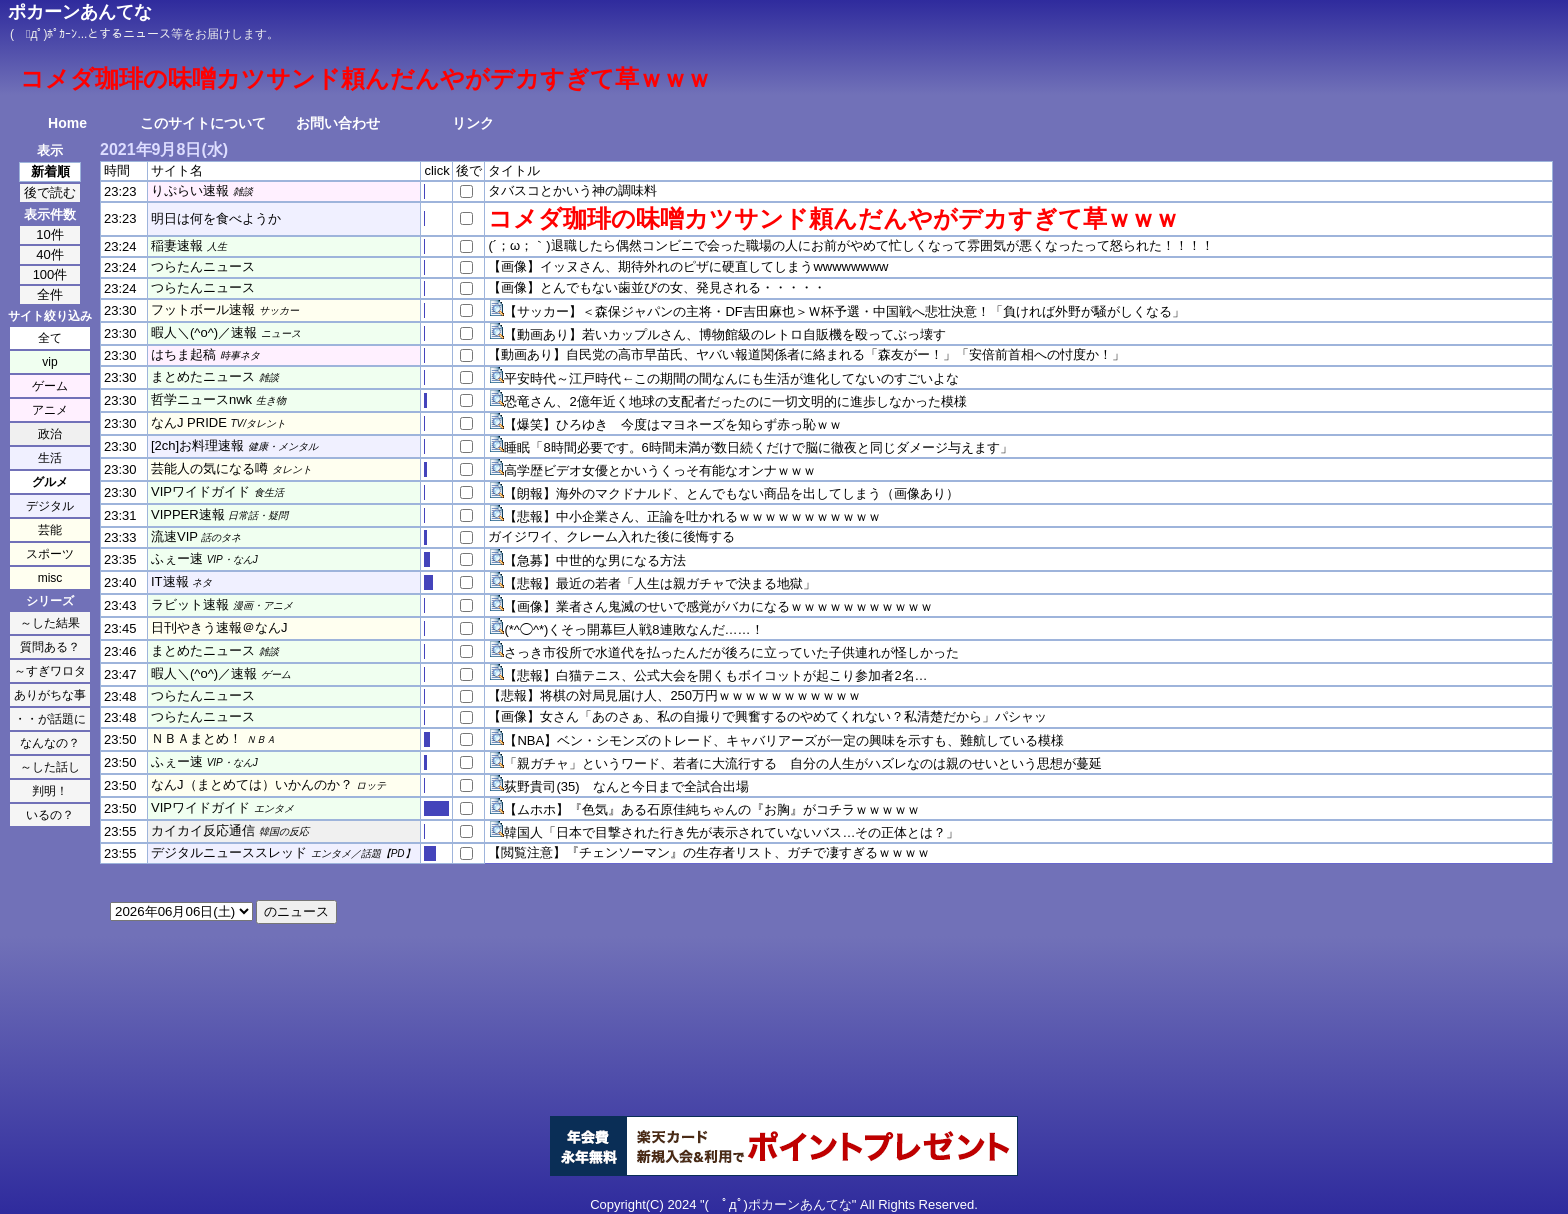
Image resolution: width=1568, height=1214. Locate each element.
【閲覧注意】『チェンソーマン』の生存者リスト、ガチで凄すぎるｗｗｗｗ (709, 852)
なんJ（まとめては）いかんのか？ (252, 784)
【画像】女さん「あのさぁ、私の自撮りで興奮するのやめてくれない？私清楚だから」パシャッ (767, 716)
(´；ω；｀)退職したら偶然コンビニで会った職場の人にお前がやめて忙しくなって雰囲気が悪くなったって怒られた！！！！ (850, 245)
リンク (473, 123)
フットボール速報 (203, 309)
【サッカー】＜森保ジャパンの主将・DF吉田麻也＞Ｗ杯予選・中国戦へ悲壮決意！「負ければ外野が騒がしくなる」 (844, 311)
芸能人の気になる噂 (209, 468)
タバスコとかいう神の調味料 (572, 190)
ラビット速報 (190, 604)
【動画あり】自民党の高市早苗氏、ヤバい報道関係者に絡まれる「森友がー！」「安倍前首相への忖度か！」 (806, 354)
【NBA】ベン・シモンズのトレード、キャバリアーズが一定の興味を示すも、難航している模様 (784, 740)
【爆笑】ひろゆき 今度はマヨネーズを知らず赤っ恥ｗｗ (673, 424)
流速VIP (174, 536)
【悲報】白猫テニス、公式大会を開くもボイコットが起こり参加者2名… (715, 675)
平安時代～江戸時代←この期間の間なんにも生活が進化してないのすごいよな (731, 378)
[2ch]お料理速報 (197, 445)
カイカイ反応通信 (203, 830)
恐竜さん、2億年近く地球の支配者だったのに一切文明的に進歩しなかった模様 (735, 401)
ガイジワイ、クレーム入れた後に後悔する (611, 536)
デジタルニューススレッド (229, 852)
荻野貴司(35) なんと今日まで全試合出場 (626, 786)
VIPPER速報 (188, 514)
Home (67, 123)
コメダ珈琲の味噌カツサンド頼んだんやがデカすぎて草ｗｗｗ (833, 218)
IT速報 (170, 581)
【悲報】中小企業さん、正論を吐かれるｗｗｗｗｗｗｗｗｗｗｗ (692, 516)
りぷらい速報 (190, 190)
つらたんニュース (203, 266)
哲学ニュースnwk (201, 399)
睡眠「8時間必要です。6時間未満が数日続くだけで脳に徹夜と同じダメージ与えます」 (758, 447)
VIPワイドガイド (200, 491)
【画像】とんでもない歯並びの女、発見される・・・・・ (657, 287)
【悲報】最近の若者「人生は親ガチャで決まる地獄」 (660, 583)
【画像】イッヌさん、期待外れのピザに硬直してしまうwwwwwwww (688, 266)
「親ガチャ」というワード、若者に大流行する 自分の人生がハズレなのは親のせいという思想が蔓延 (803, 763)
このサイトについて (203, 123)
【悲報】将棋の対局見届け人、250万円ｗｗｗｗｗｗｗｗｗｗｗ (674, 695)
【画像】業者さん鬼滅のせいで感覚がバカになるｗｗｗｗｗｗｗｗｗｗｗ (718, 606)
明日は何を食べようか (216, 218)
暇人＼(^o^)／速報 (204, 332)
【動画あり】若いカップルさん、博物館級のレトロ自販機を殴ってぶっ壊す (725, 334)
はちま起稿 (183, 354)
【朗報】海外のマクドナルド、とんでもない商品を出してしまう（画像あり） (731, 493)
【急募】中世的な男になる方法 (595, 560)
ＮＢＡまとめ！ (196, 738)
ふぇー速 (177, 558)
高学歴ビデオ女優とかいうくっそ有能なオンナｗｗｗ (660, 470)
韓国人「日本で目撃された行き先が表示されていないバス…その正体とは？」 (731, 832)
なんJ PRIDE (189, 422)
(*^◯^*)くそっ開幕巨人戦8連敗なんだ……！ (633, 629)
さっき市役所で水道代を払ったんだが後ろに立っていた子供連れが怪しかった (731, 652)
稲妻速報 (177, 245)
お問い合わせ (338, 123)
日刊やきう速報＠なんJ (219, 627)
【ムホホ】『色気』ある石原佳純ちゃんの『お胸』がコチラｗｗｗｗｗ (712, 809)
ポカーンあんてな (80, 12)
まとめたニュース (203, 376)
